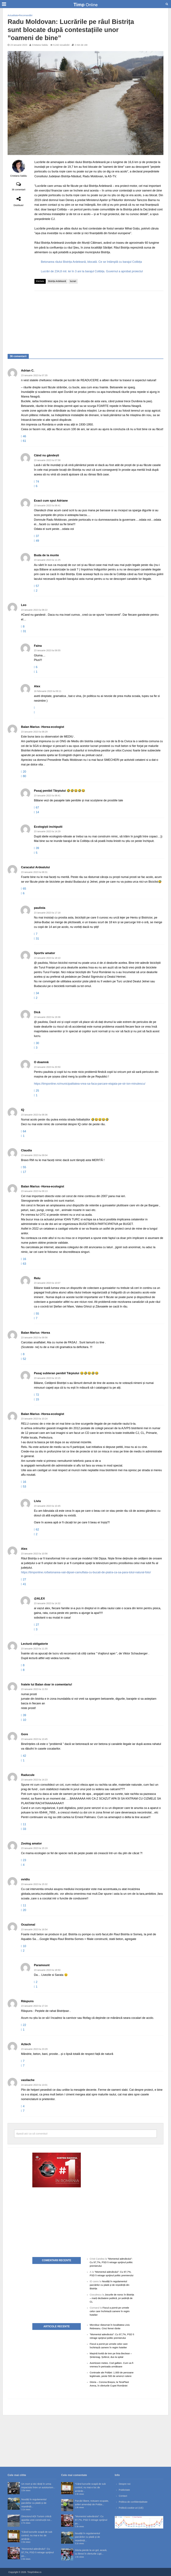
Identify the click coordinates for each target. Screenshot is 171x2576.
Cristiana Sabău (40, 45)
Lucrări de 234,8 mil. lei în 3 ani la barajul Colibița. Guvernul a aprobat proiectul (92, 271)
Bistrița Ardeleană (57, 281)
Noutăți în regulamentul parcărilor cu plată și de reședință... (33, 2503)
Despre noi (125, 2483)
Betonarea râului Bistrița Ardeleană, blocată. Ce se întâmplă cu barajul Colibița (91, 261)
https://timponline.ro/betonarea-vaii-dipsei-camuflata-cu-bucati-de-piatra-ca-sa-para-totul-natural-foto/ (86, 1572)
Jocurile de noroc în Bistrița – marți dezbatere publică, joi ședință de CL (112, 2298)
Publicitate (124, 2489)
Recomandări (25, 15)
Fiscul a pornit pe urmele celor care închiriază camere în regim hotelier (110, 2311)
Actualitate (13, 15)
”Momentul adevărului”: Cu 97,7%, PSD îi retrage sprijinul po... (37, 2552)
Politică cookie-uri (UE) (131, 2507)
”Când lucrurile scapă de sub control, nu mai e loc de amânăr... (36, 2535)
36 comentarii (18, 189)
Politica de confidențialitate (133, 2501)
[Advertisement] (98, 319)
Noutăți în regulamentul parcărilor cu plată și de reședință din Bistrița (109, 2285)
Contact (123, 2495)
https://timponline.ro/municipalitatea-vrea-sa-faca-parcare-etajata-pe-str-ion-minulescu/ (89, 1083)
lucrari (73, 281)
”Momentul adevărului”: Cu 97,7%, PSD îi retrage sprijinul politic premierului (111, 2262)
